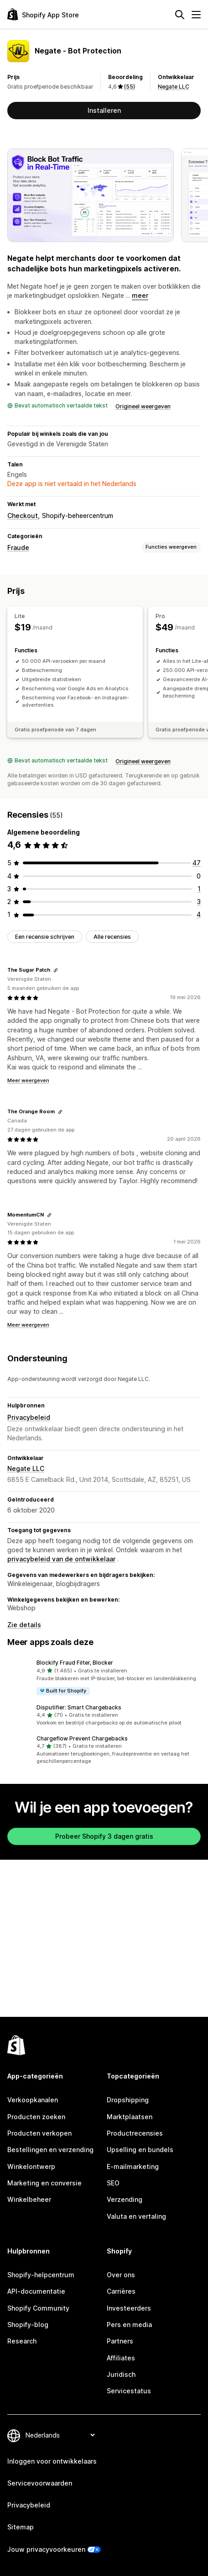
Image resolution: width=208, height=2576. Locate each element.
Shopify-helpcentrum (40, 2275)
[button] (104, 1677)
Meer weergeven (28, 1080)
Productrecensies (135, 2133)
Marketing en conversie (44, 2183)
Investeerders (129, 2308)
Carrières (121, 2291)
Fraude (18, 547)
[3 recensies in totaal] (199, 901)
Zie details (24, 1625)
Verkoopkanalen (32, 2100)
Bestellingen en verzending (50, 2149)
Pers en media (129, 2324)
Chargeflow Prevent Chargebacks (82, 1738)
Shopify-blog (27, 2324)
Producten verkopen (39, 2133)
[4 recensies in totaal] (199, 914)
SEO (113, 2183)
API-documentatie (36, 2291)
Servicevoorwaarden (39, 2483)
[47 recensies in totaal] (196, 863)
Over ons (121, 2275)
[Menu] (196, 14)
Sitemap (20, 2527)
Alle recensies (112, 936)
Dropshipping (128, 2100)
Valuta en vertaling (136, 2216)
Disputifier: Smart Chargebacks (78, 1707)
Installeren (104, 110)
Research (21, 2341)
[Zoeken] (179, 14)
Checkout (22, 515)
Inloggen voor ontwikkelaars (52, 2461)
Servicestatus (129, 2391)
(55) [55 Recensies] (129, 86)
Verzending (124, 2199)
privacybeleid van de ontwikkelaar (61, 1559)
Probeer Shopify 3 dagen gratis (104, 1836)
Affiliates (121, 2358)
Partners (120, 2341)
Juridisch (121, 2374)
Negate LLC (173, 86)
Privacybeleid (28, 1417)
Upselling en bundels (140, 2149)
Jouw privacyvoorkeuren (46, 2549)
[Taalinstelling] (60, 2435)
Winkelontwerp (31, 2166)
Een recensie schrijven (44, 936)
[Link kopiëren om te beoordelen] (55, 970)
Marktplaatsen (129, 2117)
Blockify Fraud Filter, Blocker (74, 1662)
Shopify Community (38, 2308)
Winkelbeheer (29, 2199)
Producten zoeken (36, 2117)
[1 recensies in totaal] (199, 889)
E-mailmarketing (133, 2166)
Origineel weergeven (143, 406)
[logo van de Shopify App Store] (43, 14)
